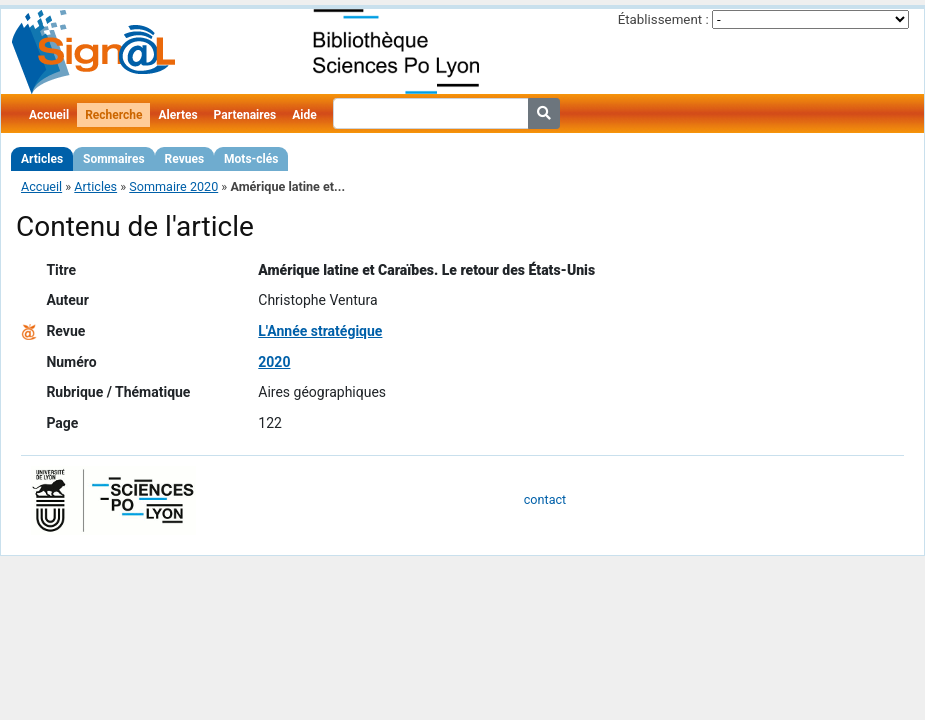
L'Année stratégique (320, 331)
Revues (185, 159)
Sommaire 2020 (173, 186)
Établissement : (663, 19)
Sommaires (113, 159)
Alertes (177, 115)
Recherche (113, 115)
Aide (304, 115)
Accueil (49, 115)
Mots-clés (251, 159)
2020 (274, 362)
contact (545, 499)
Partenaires (245, 115)
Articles (42, 159)
